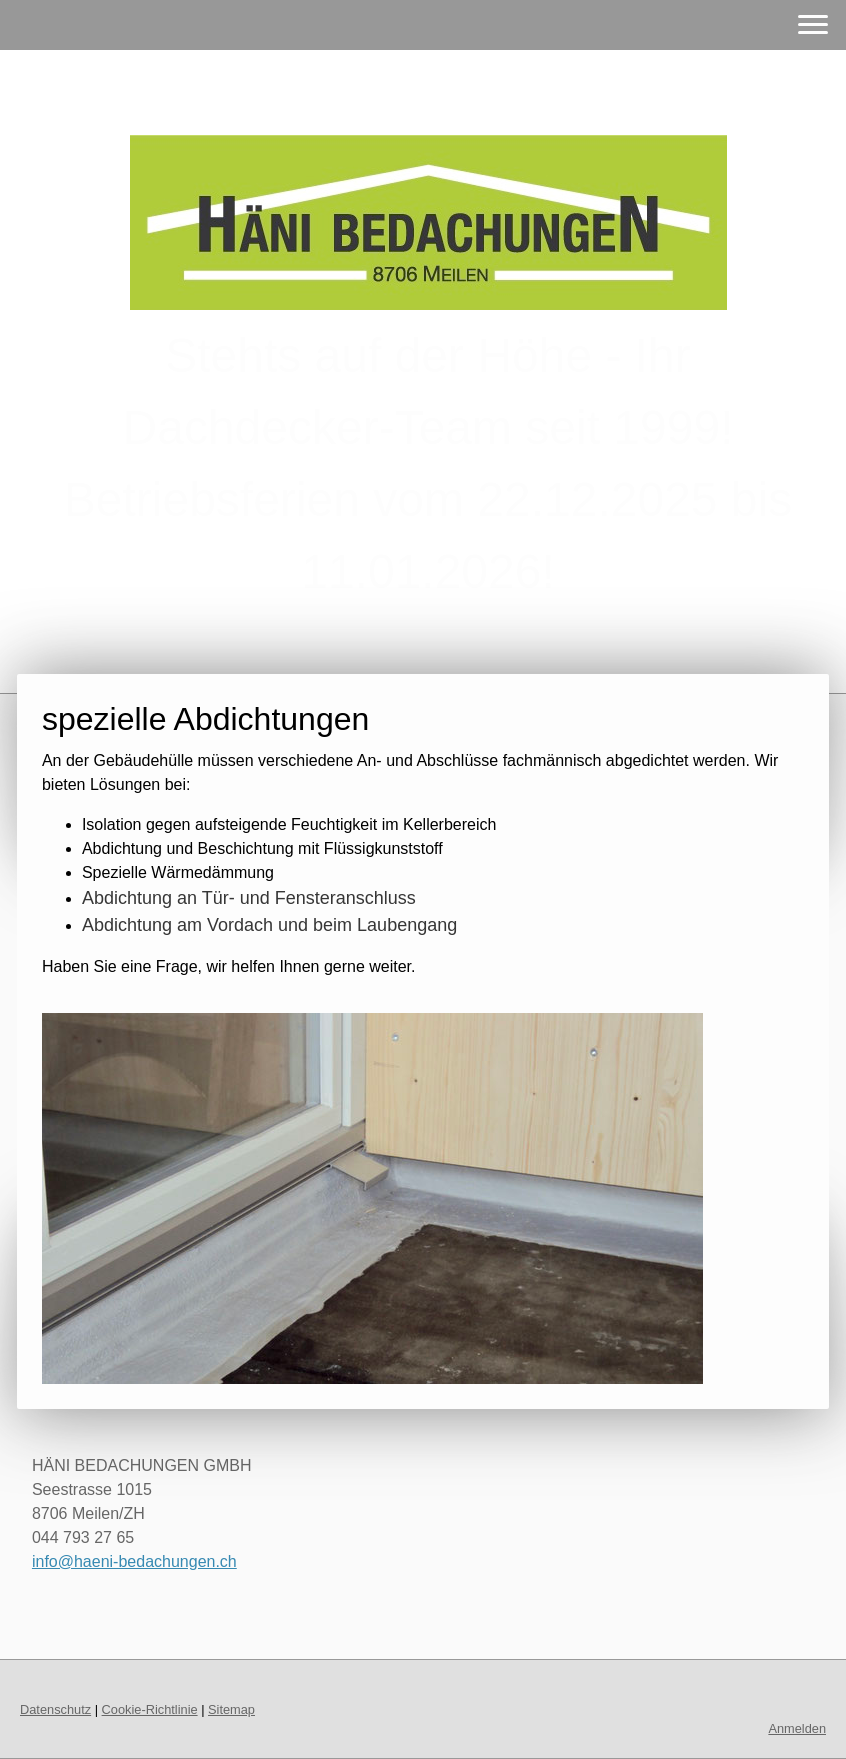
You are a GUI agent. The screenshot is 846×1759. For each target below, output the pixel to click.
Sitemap (231, 1709)
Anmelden (797, 1728)
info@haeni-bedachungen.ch (134, 1561)
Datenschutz (55, 1709)
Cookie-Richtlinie (150, 1709)
